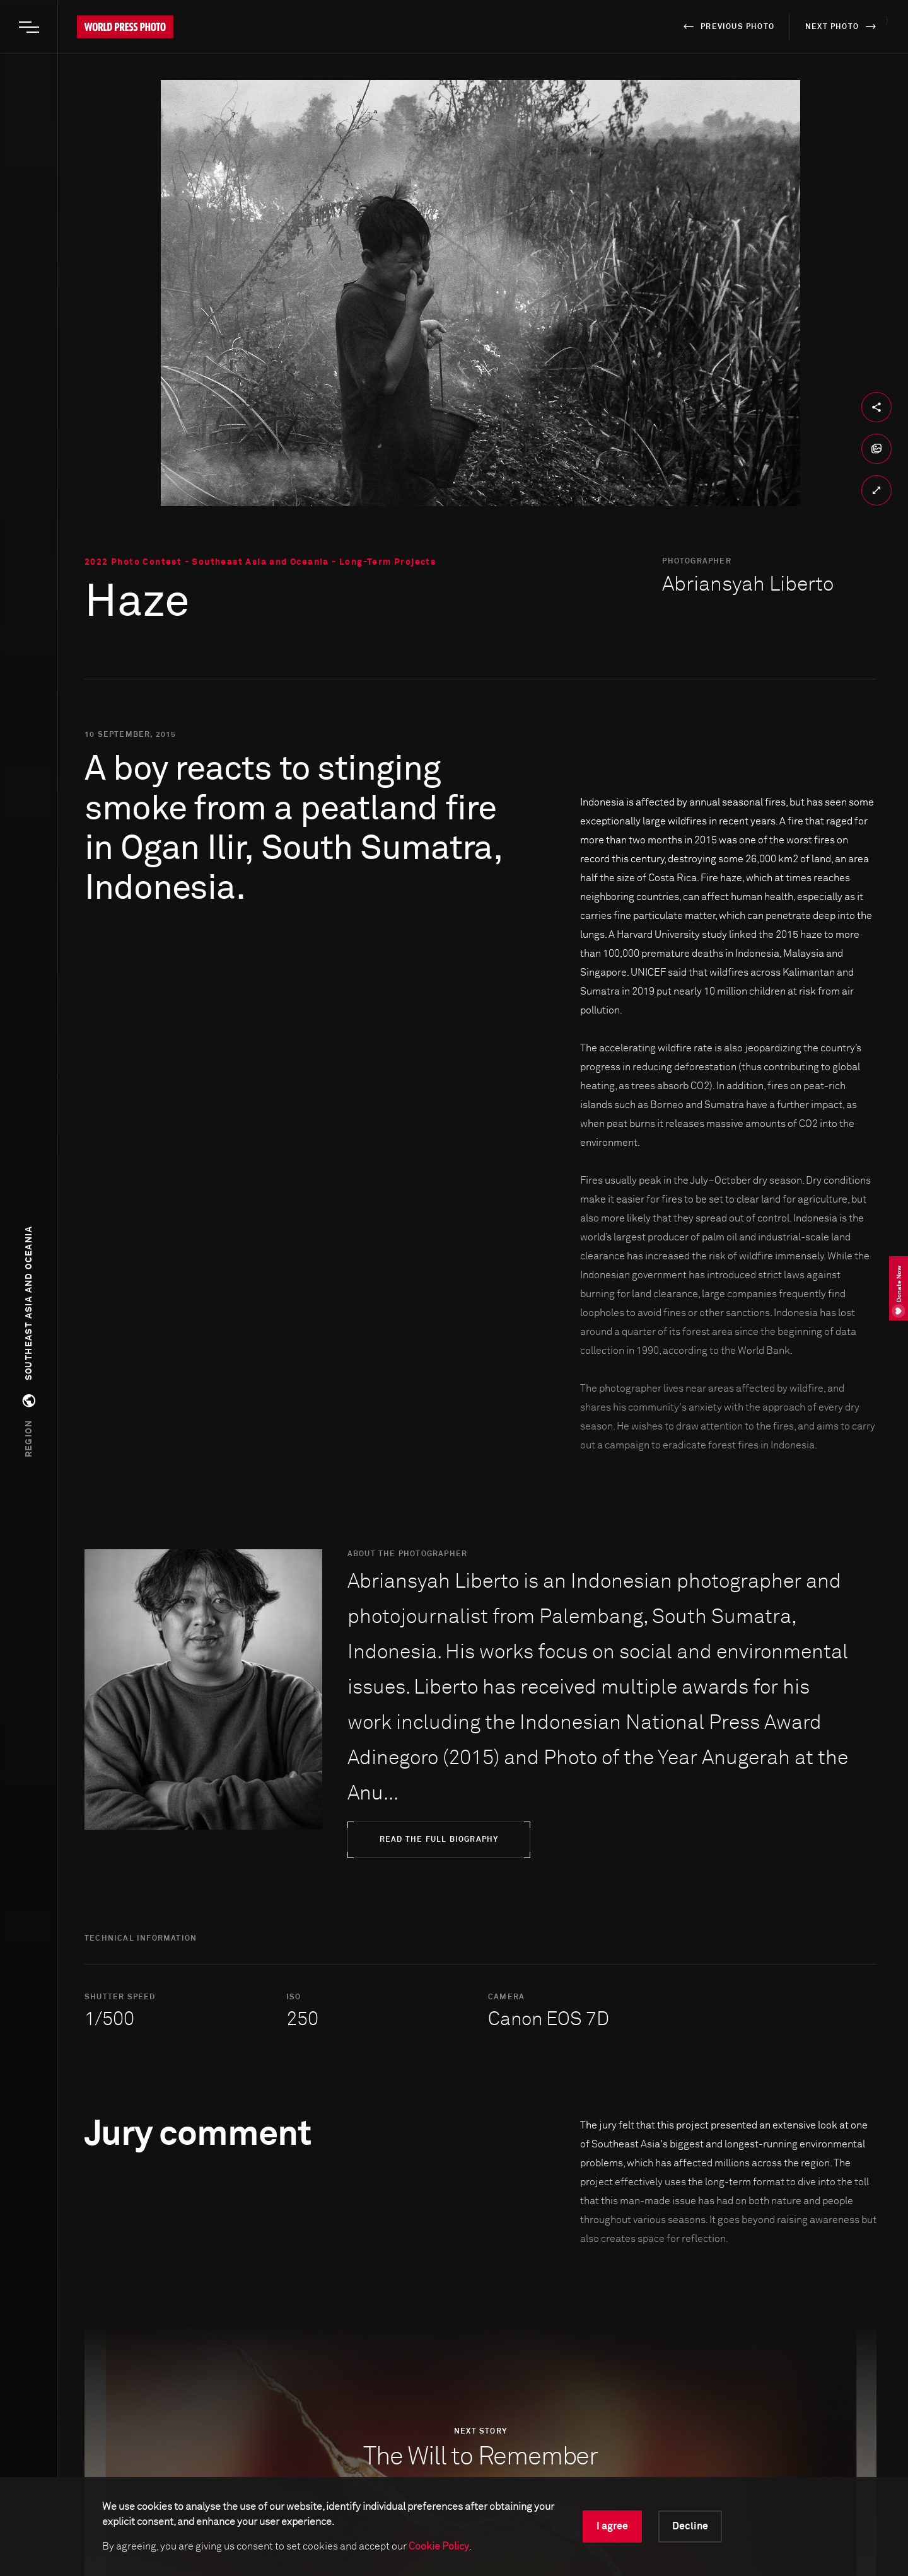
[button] (29, 1341)
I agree (612, 2526)
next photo (842, 26)
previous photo (726, 26)
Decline (690, 2526)
